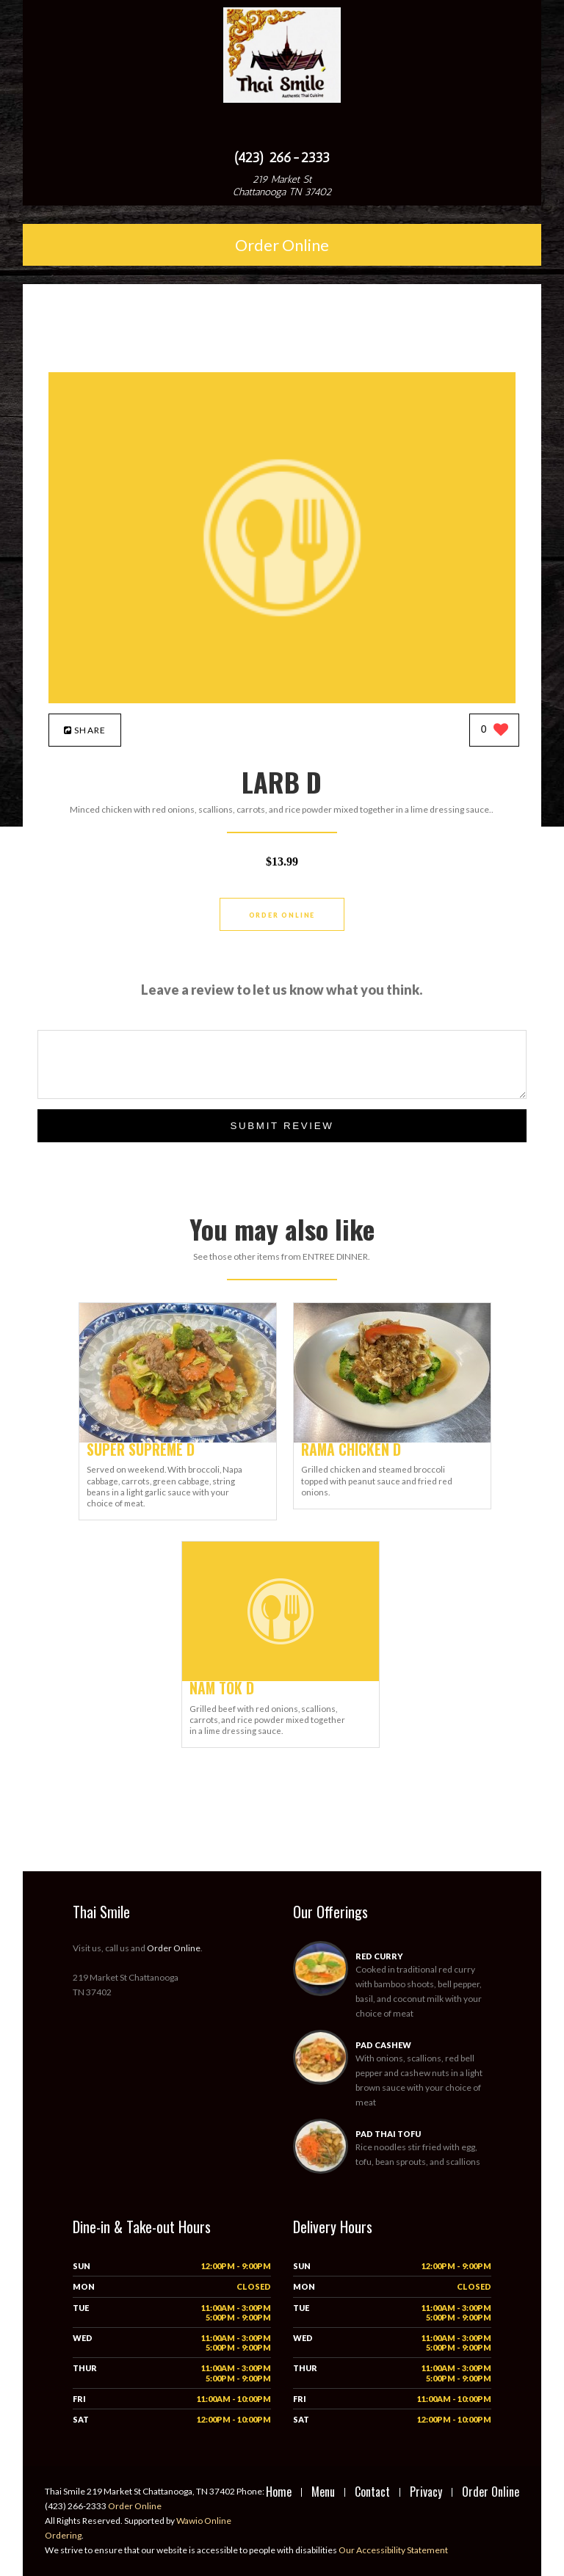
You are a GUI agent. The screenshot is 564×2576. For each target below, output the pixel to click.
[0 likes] (494, 731)
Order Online (282, 245)
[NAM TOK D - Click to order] (280, 1677)
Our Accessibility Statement (392, 2549)
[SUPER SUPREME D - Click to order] (177, 1439)
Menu (323, 2491)
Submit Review (281, 1125)
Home (279, 2491)
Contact (372, 2491)
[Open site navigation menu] (282, 127)
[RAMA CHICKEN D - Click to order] (392, 1439)
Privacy (426, 2491)
